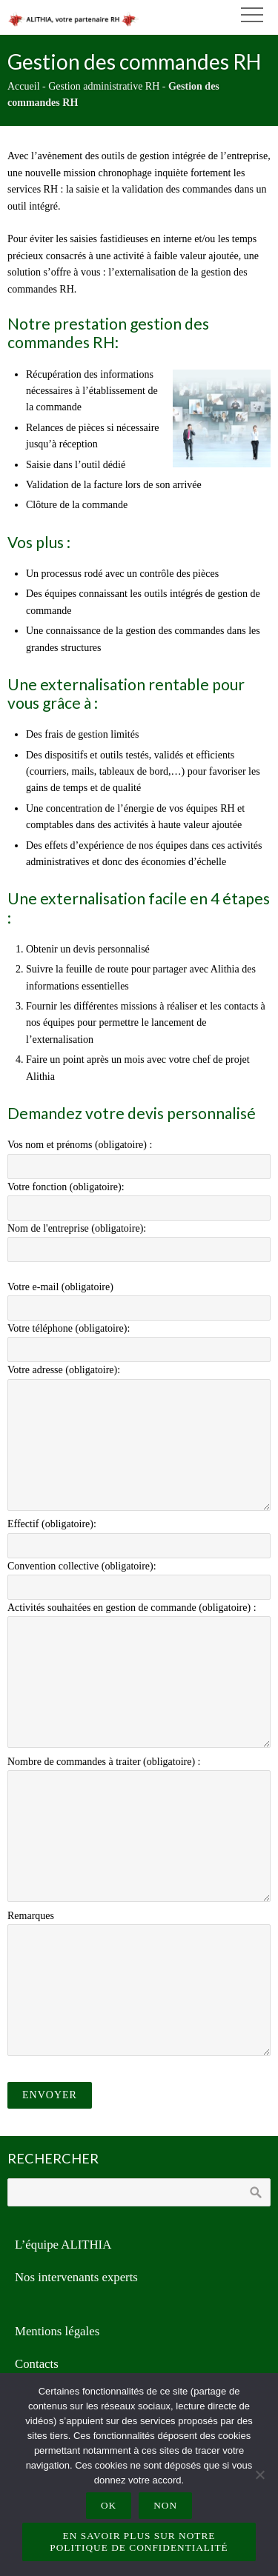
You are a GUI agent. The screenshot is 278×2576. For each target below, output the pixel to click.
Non (165, 2505)
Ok (108, 2505)
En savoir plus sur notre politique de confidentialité (139, 2541)
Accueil (23, 86)
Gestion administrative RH (103, 86)
